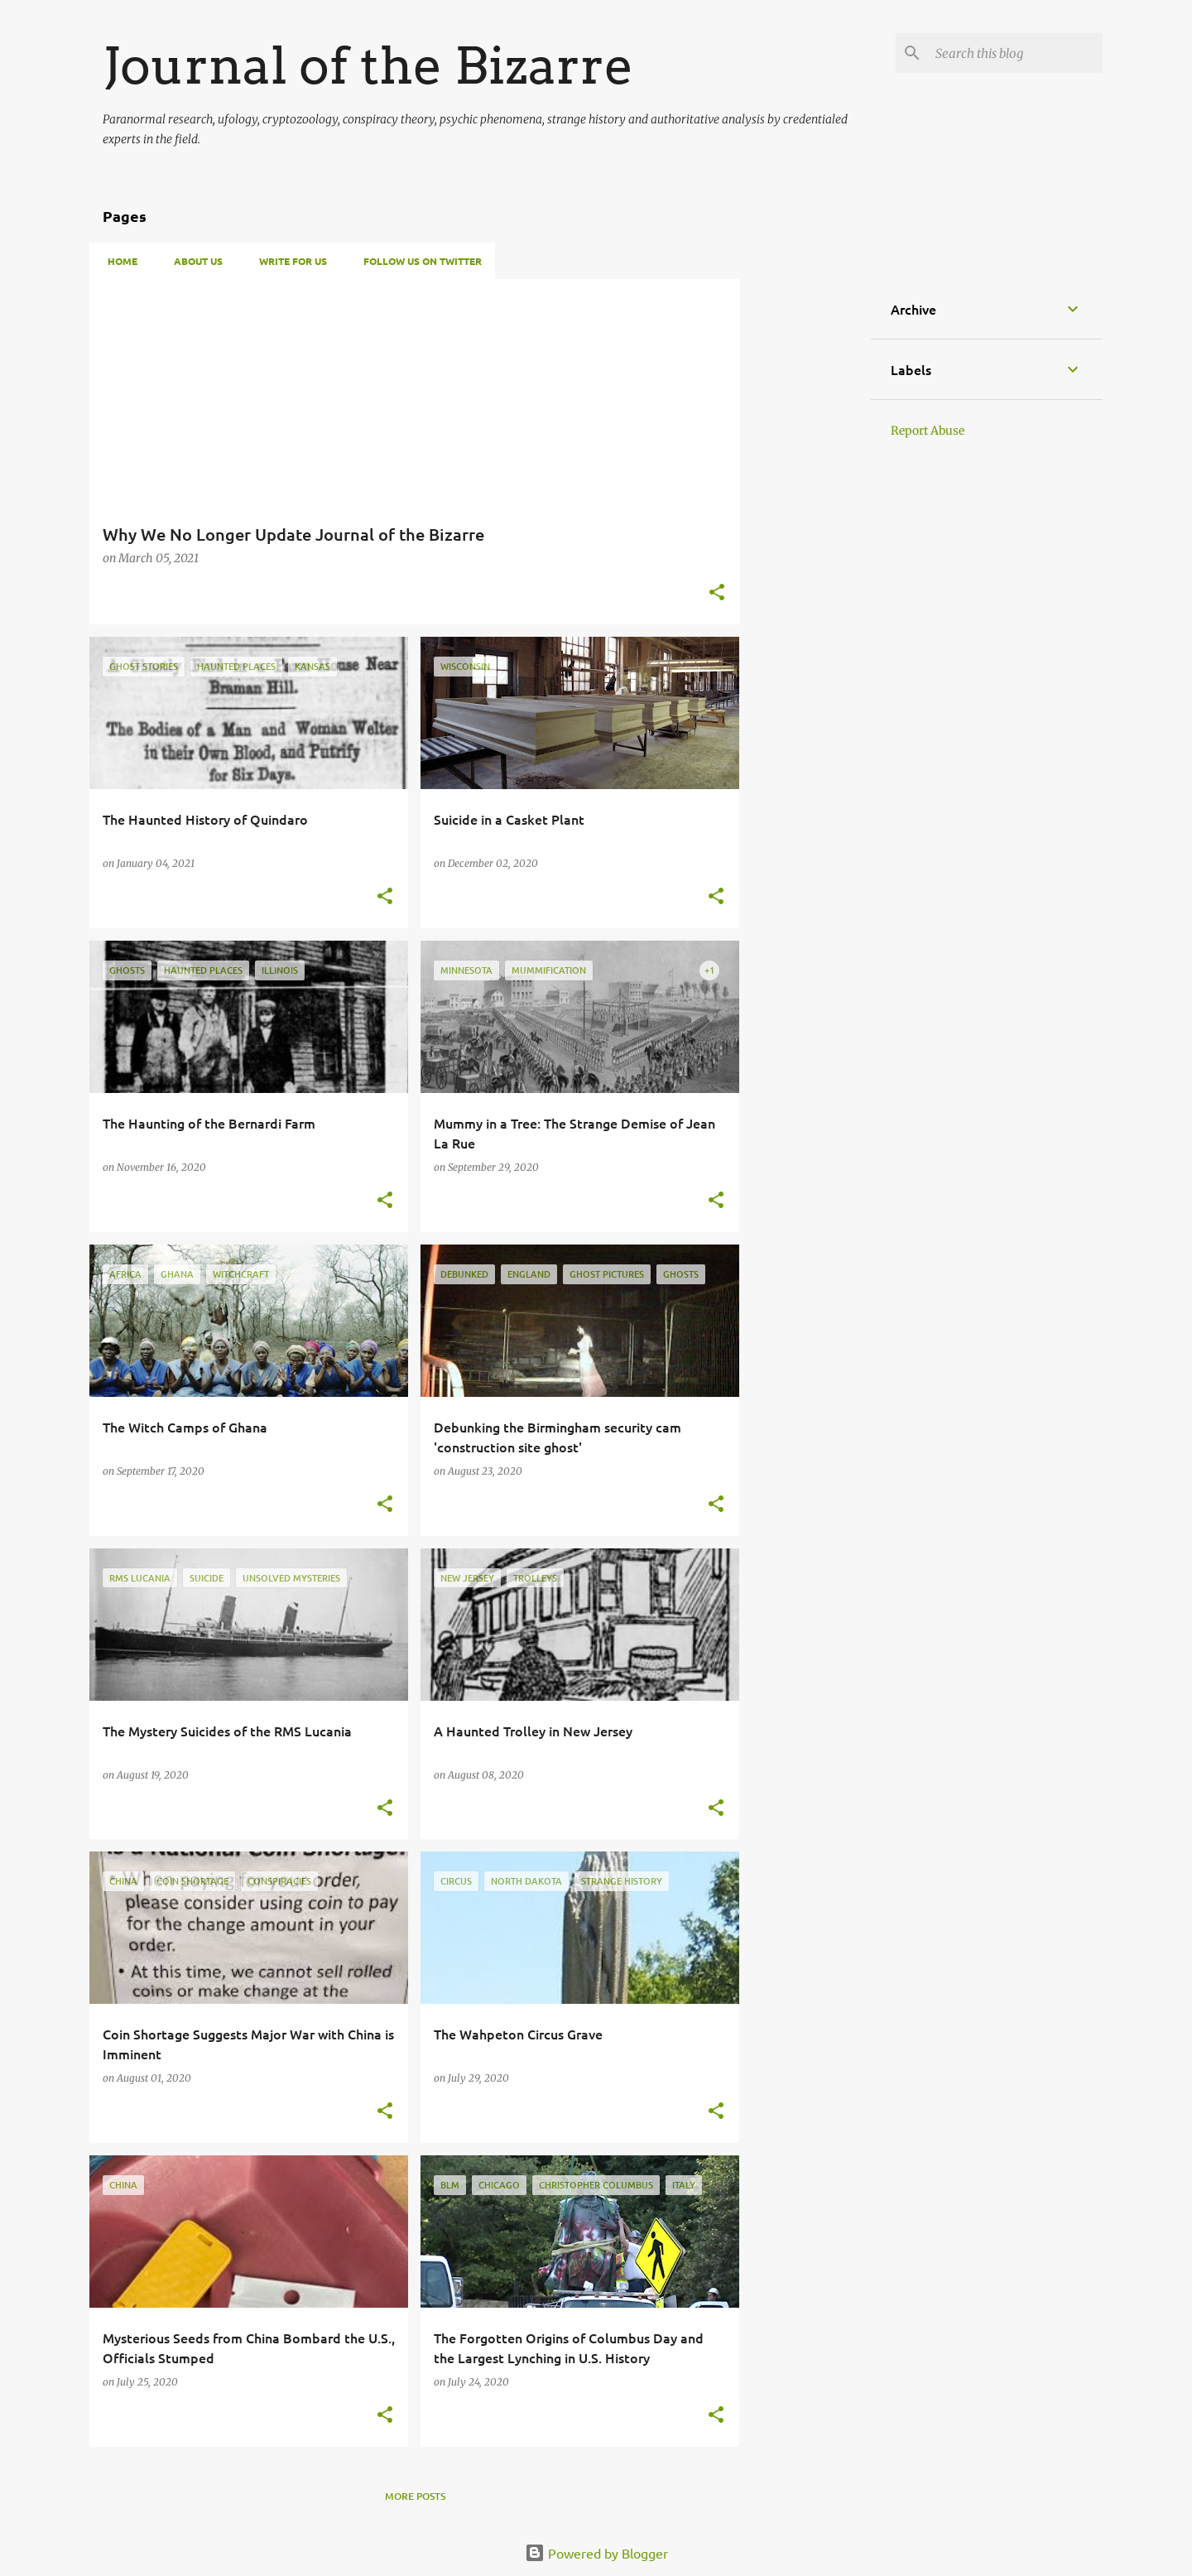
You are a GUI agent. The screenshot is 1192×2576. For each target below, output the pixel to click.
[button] (717, 593)
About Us (193, 260)
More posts (415, 2496)
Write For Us (288, 260)
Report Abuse (927, 430)
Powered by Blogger (596, 2553)
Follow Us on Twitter (417, 260)
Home (117, 260)
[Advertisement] (805, 527)
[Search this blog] (1016, 53)
